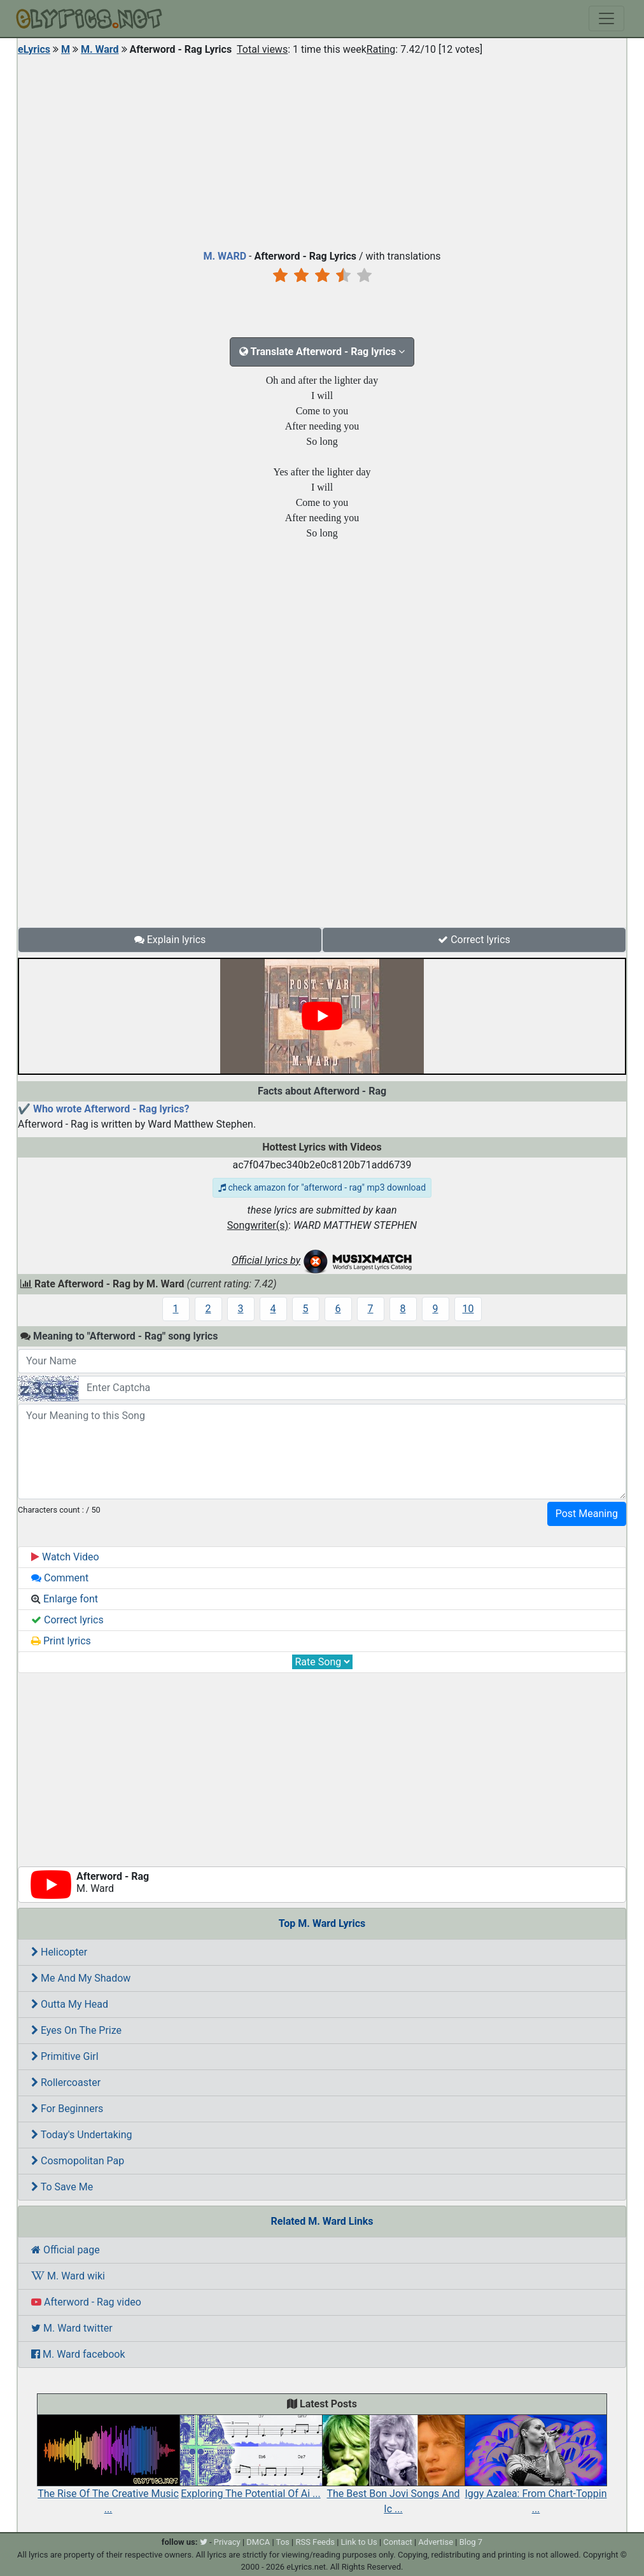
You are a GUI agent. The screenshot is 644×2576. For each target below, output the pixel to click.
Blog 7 (471, 2542)
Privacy (227, 2542)
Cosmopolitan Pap (77, 2161)
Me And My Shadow (80, 1978)
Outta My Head (69, 2004)
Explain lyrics (170, 940)
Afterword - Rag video (86, 2302)
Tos (283, 2542)
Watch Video (65, 1557)
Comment (59, 1578)
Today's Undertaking (81, 2135)
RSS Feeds (315, 2542)
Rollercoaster (66, 2082)
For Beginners (67, 2109)
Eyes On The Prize (76, 2030)
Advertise (435, 2542)
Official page (65, 2250)
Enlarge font (64, 1599)
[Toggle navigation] (606, 18)
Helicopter (59, 1952)
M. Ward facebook (78, 2354)
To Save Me (62, 2187)
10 (468, 1309)
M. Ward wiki (68, 2276)
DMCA (258, 2542)
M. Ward (100, 49)
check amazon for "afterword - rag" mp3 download (322, 1187)
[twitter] (203, 2542)
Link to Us (359, 2542)
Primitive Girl (65, 2056)
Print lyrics (61, 1641)
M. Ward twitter (72, 2328)
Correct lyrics (474, 940)
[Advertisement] (322, 149)
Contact (397, 2542)
